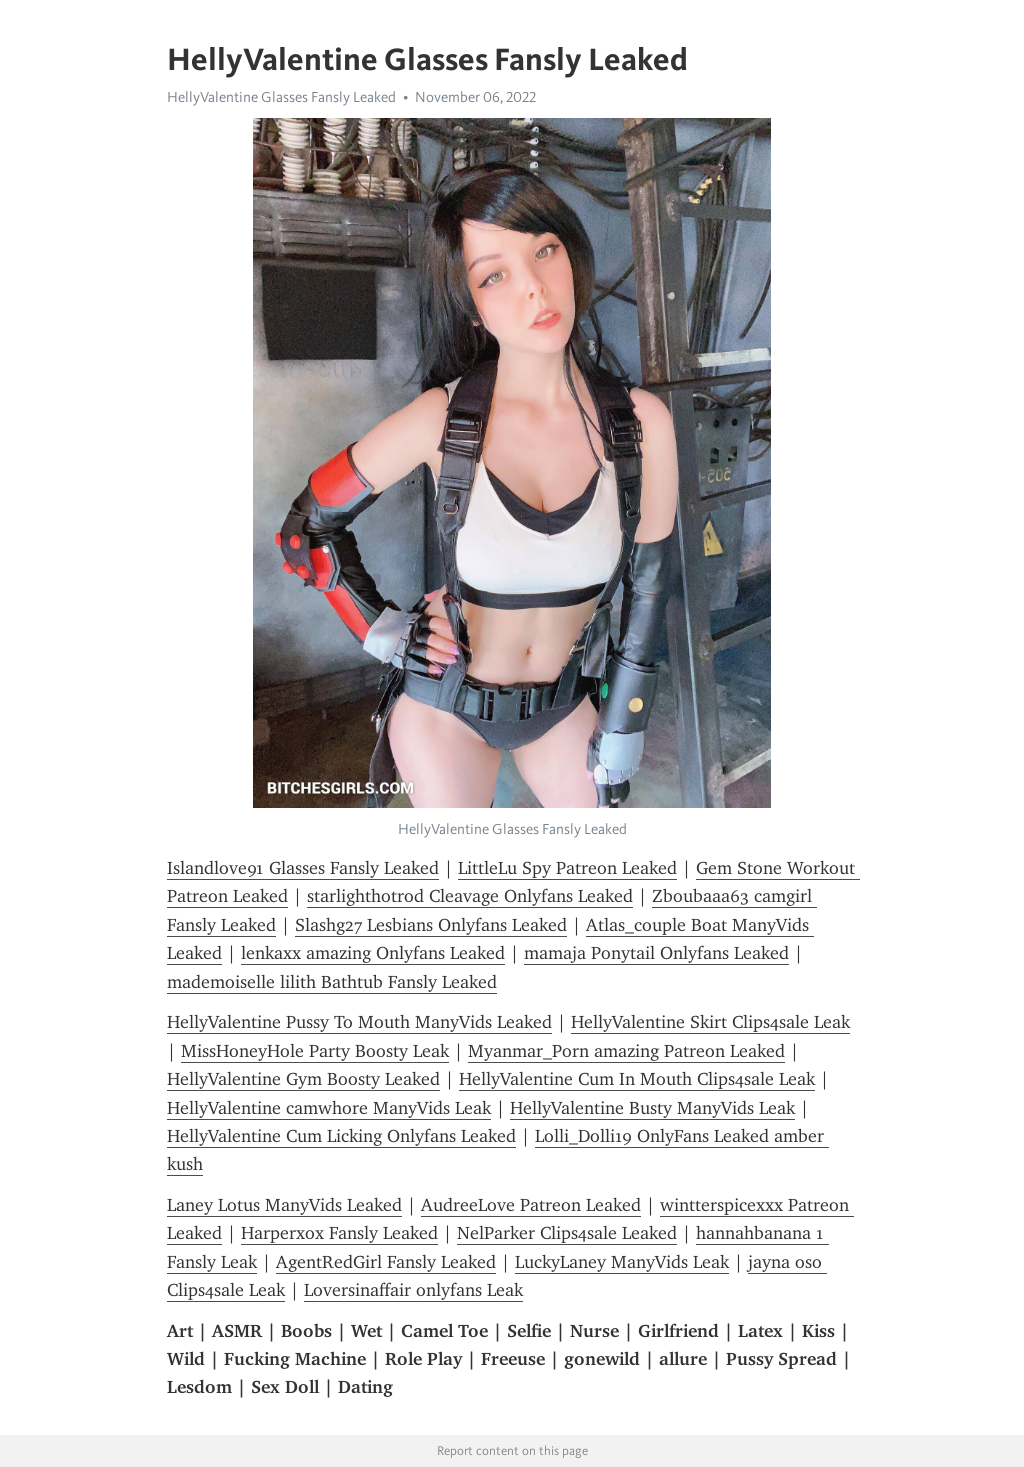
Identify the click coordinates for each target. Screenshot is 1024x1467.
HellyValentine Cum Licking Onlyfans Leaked (341, 1136)
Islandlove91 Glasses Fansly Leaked (303, 868)
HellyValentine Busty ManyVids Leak (652, 1108)
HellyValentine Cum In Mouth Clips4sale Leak (637, 1079)
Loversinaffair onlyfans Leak (413, 1290)
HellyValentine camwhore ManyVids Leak (329, 1108)
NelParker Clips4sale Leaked (567, 1233)
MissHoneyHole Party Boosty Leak (315, 1051)
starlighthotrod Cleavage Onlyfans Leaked (470, 896)
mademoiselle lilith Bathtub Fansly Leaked (332, 982)
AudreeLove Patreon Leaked (531, 1205)
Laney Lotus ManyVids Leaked (284, 1205)
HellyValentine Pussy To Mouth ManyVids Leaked (359, 1022)
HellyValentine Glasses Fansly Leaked (281, 97)
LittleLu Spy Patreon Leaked (567, 868)
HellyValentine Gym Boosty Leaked (303, 1079)
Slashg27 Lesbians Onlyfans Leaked (431, 925)
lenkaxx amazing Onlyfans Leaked (373, 953)
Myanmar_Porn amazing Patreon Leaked (626, 1051)
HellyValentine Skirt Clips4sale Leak (710, 1022)
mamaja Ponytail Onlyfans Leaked (656, 953)
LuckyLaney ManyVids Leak (622, 1262)
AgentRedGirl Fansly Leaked (386, 1262)
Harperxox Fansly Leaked (339, 1233)
